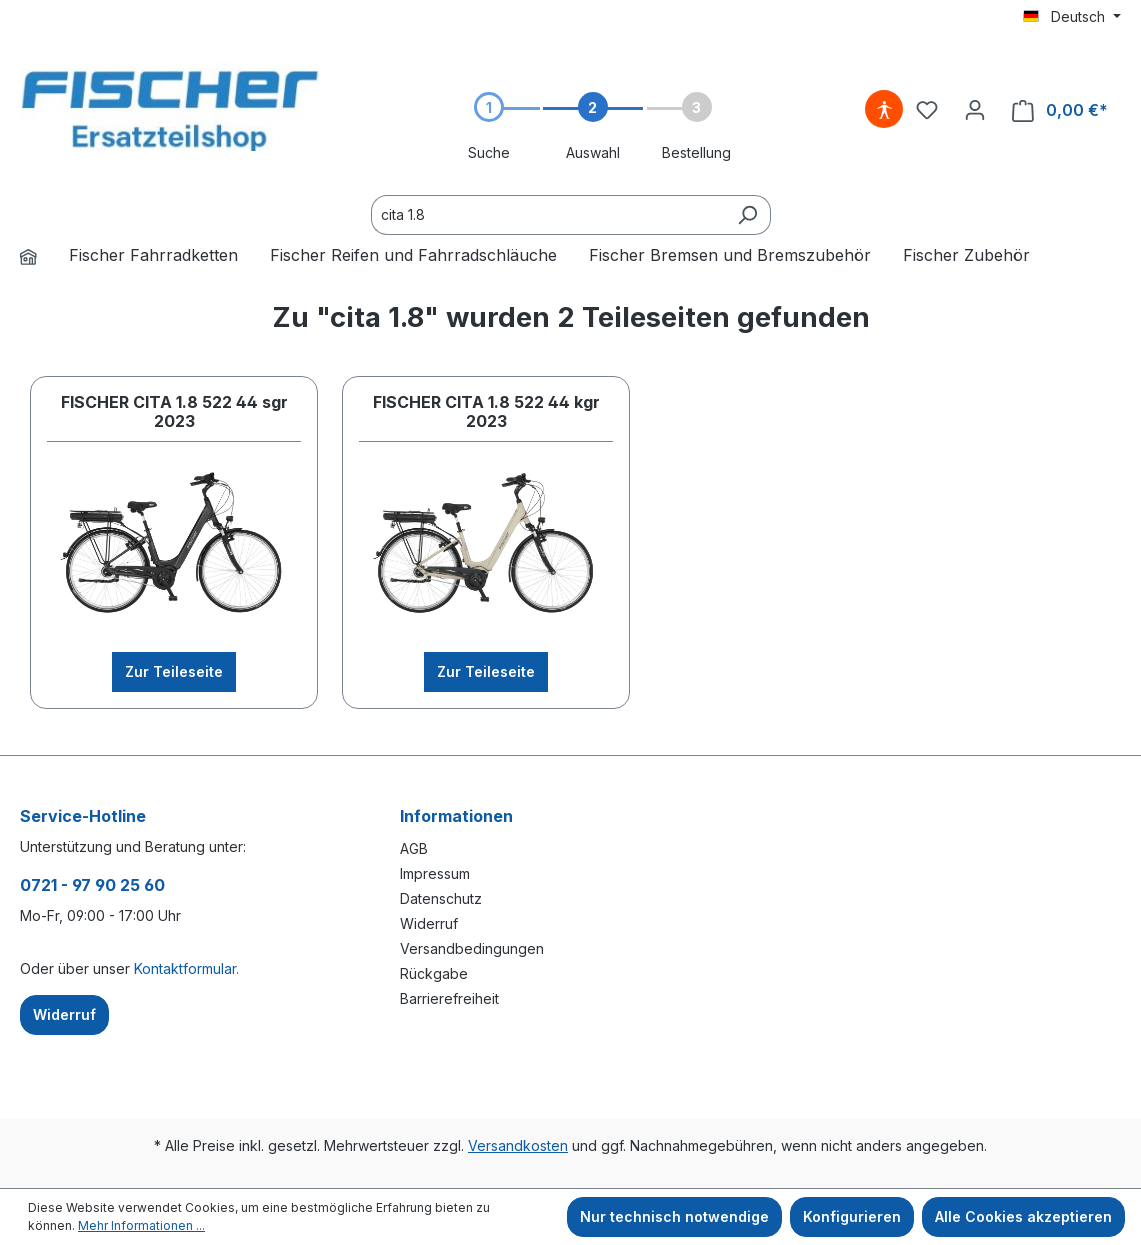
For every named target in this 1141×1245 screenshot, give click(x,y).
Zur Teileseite (174, 671)
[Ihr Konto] (975, 110)
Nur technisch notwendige (674, 1216)
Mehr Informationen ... (141, 1225)
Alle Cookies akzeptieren (1023, 1216)
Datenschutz (441, 898)
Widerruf (429, 923)
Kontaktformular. (186, 968)
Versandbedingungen (472, 948)
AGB (414, 848)
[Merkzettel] (927, 110)
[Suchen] (747, 215)
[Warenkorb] (1060, 110)
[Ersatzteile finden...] (548, 215)
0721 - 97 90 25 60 (92, 885)
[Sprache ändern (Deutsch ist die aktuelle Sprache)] (1072, 17)
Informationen (456, 816)
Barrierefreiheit (449, 998)
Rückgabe (434, 973)
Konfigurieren (852, 1216)
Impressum (435, 873)
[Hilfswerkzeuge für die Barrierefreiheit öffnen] (884, 110)
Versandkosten (518, 1145)
